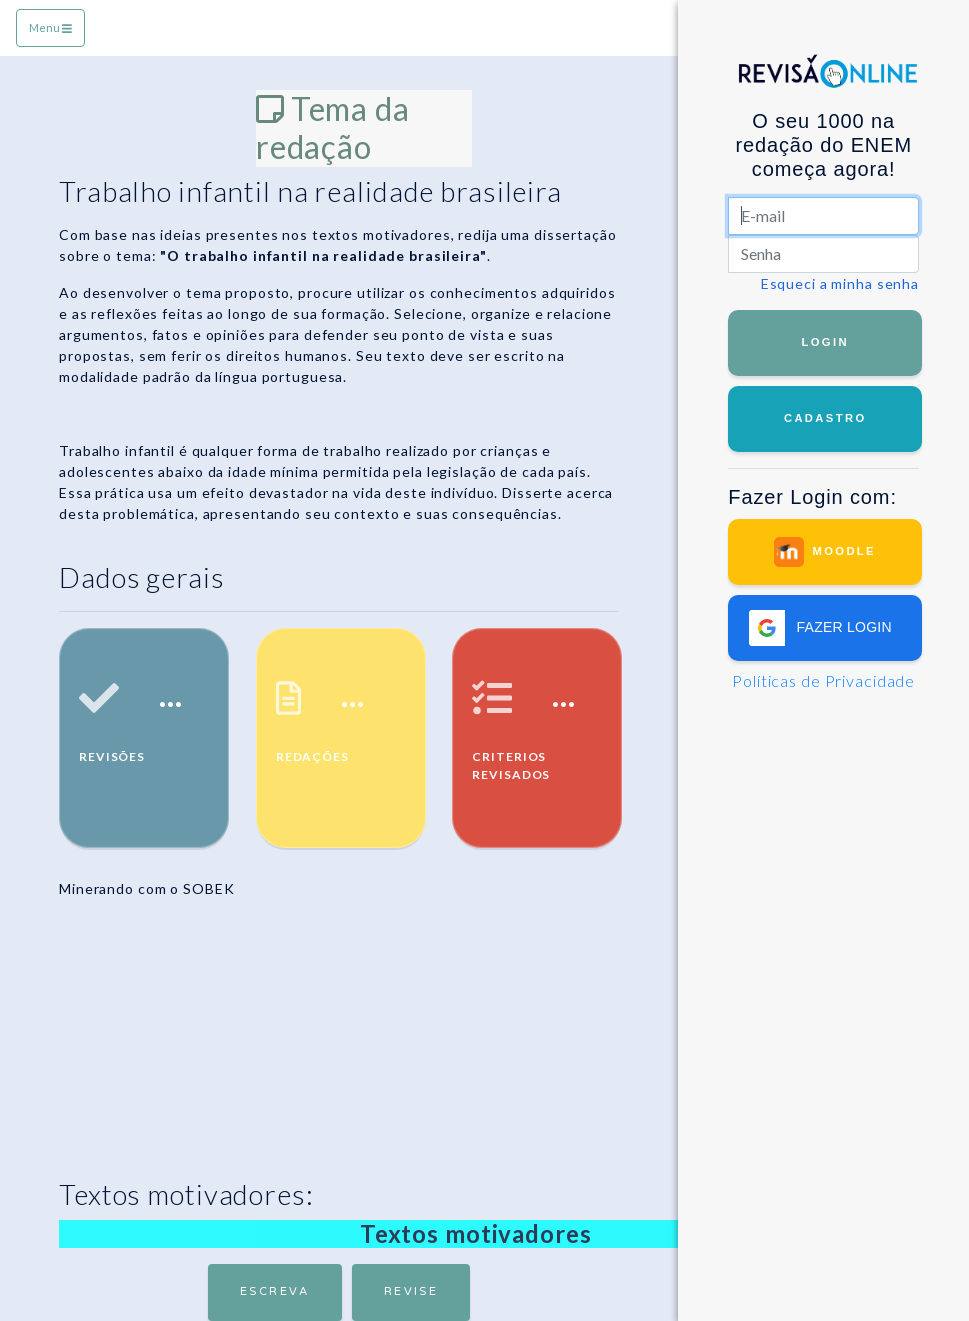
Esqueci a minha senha (840, 283)
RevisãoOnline (828, 79)
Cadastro (825, 418)
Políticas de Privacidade (823, 680)
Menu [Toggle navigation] (50, 27)
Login (824, 342)
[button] (825, 628)
